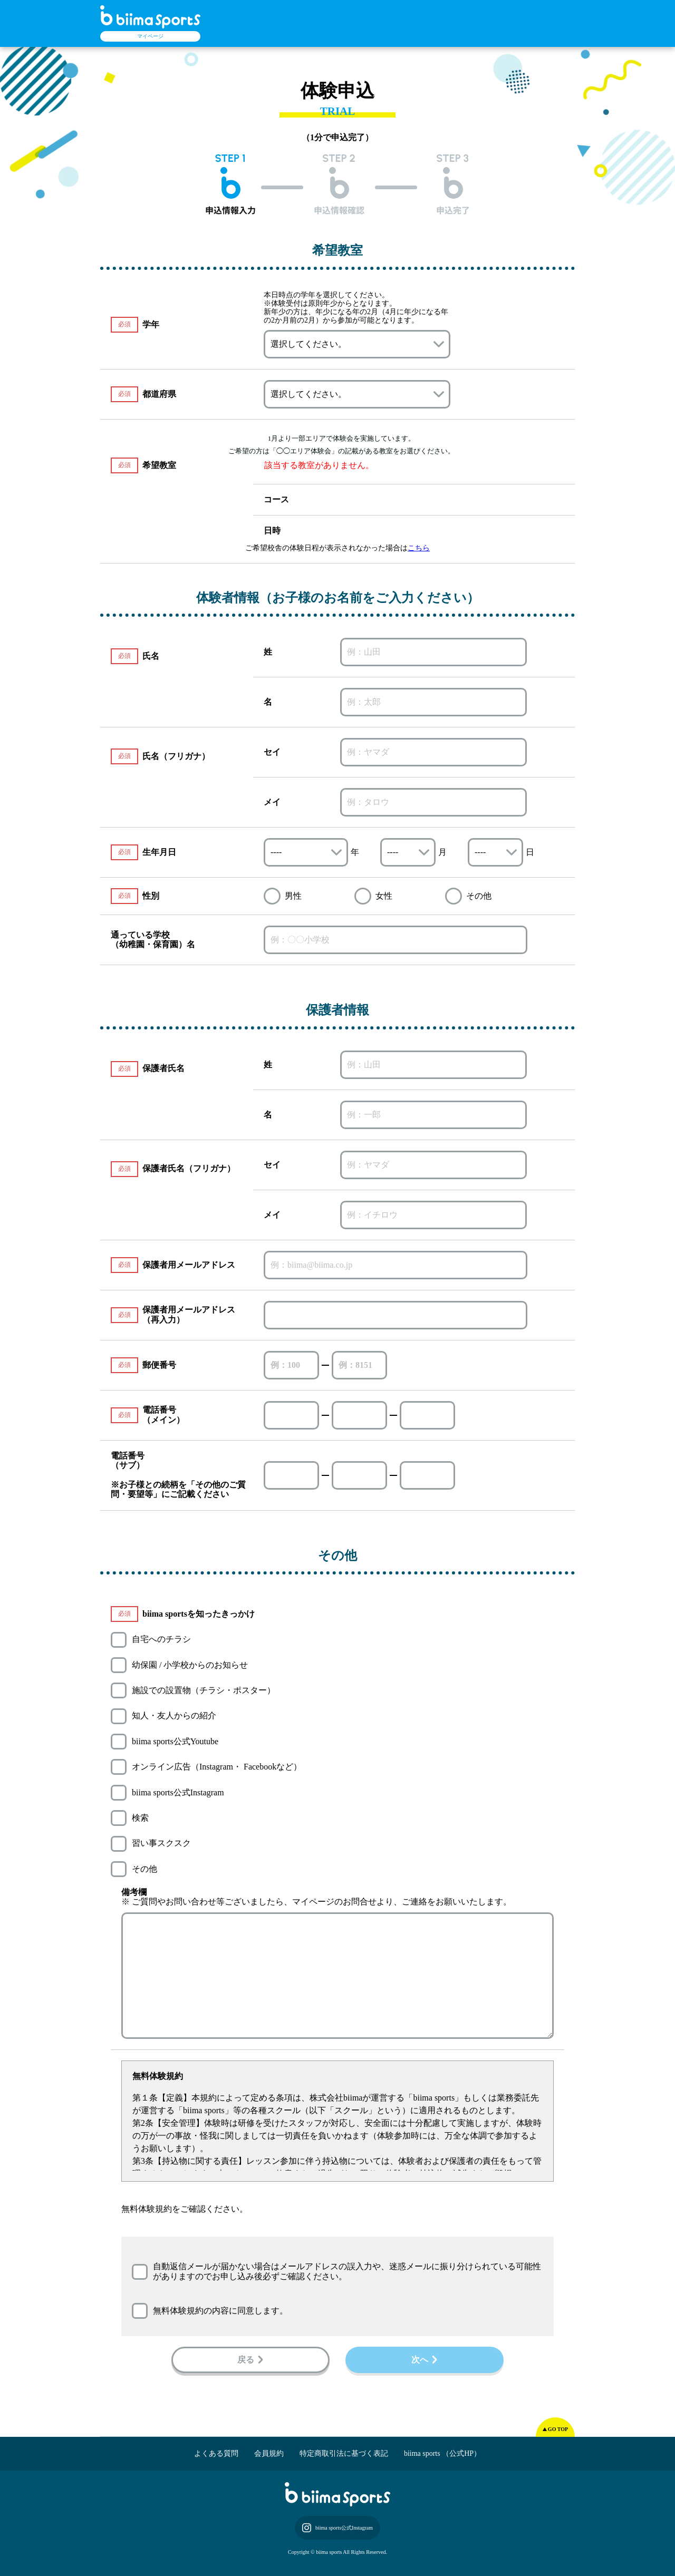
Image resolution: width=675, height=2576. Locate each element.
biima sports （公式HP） (442, 2453)
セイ (272, 751)
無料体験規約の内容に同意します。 (220, 2310)
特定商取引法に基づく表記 (344, 2453)
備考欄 (134, 1892)
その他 (144, 1868)
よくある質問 (216, 2453)
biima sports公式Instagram (178, 1792)
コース (276, 499)
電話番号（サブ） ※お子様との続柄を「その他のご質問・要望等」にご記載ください (178, 1475)
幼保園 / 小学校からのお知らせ (190, 1664)
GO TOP (558, 2429)
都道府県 (159, 394)
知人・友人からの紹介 (174, 1715)
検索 (140, 1817)
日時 (272, 530)
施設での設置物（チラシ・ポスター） (203, 1690)
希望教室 (143, 465)
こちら (419, 548)
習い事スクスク (161, 1843)
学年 (150, 324)
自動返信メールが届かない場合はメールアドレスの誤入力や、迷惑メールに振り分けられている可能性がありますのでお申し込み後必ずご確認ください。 (347, 2271)
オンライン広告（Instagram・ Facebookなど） (217, 1766)
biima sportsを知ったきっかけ (198, 1613)
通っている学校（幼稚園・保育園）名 (153, 939)
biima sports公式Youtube (175, 1741)
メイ (272, 802)
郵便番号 (159, 1364)
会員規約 (269, 2453)
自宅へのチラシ (161, 1639)
